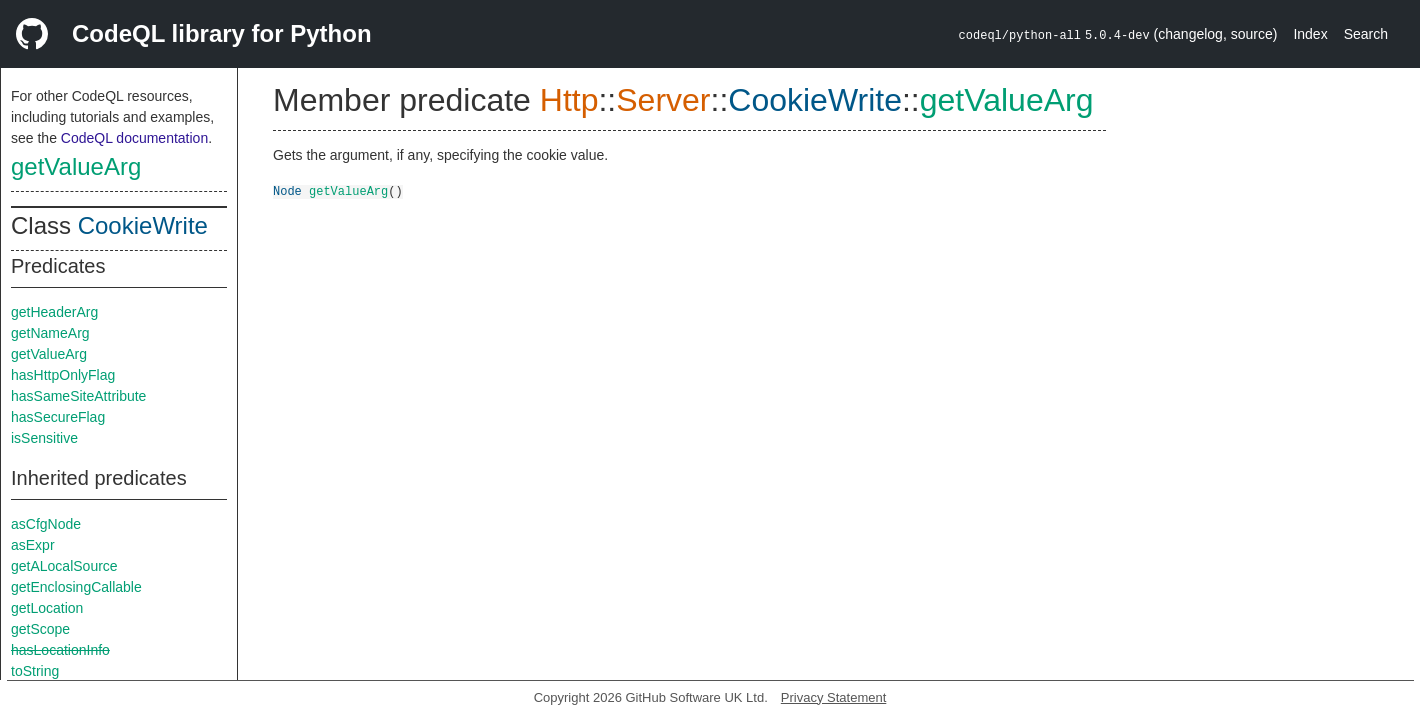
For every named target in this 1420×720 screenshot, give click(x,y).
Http (569, 100)
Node (287, 190)
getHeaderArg (54, 312)
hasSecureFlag (58, 417)
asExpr (33, 545)
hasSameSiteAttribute (78, 396)
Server (663, 100)
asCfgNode (46, 524)
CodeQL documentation (134, 138)
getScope (40, 629)
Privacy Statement (834, 697)
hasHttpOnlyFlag (63, 375)
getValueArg (76, 166)
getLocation (47, 608)
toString (35, 671)
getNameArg (50, 333)
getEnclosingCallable (76, 587)
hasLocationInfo (60, 650)
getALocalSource (64, 566)
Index (1310, 34)
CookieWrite (143, 225)
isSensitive (44, 438)
